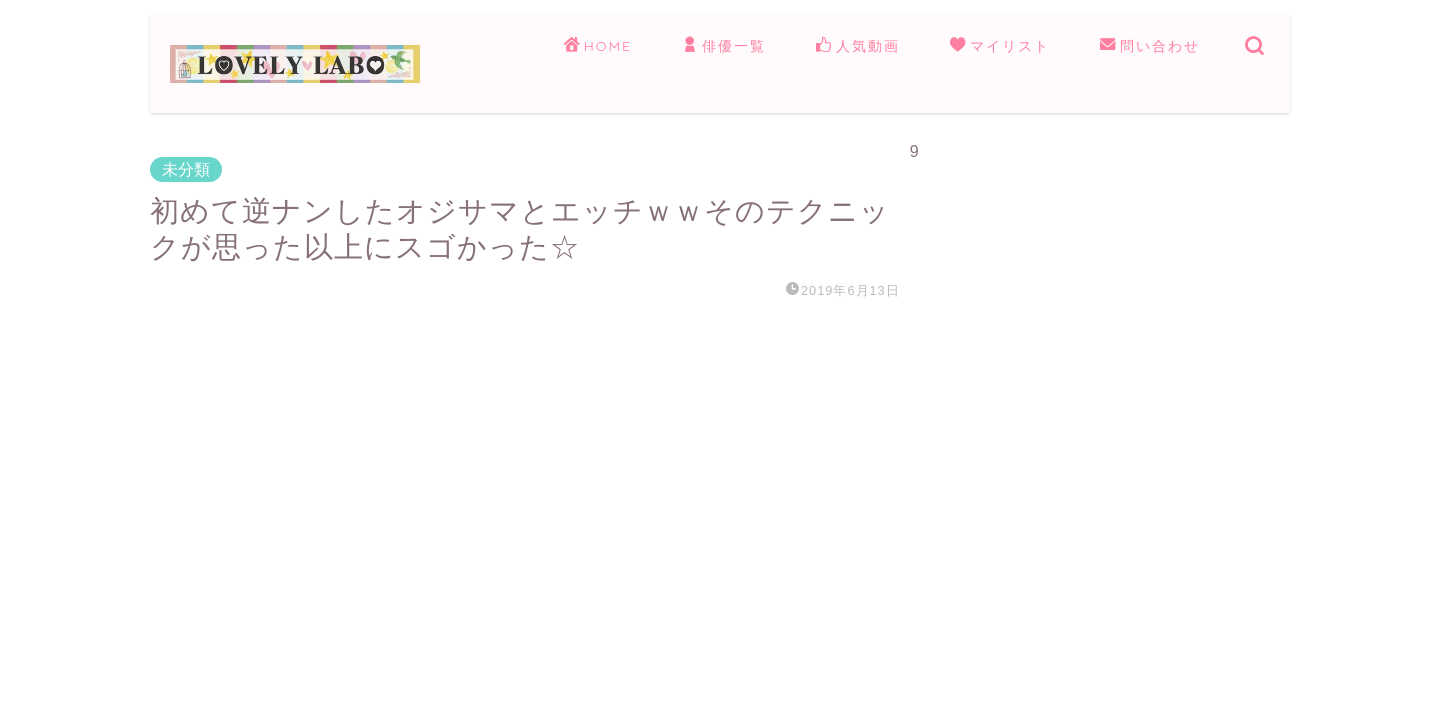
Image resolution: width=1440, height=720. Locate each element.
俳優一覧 (724, 47)
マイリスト (1000, 47)
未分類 (186, 169)
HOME (598, 47)
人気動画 (858, 47)
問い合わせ (1150, 47)
